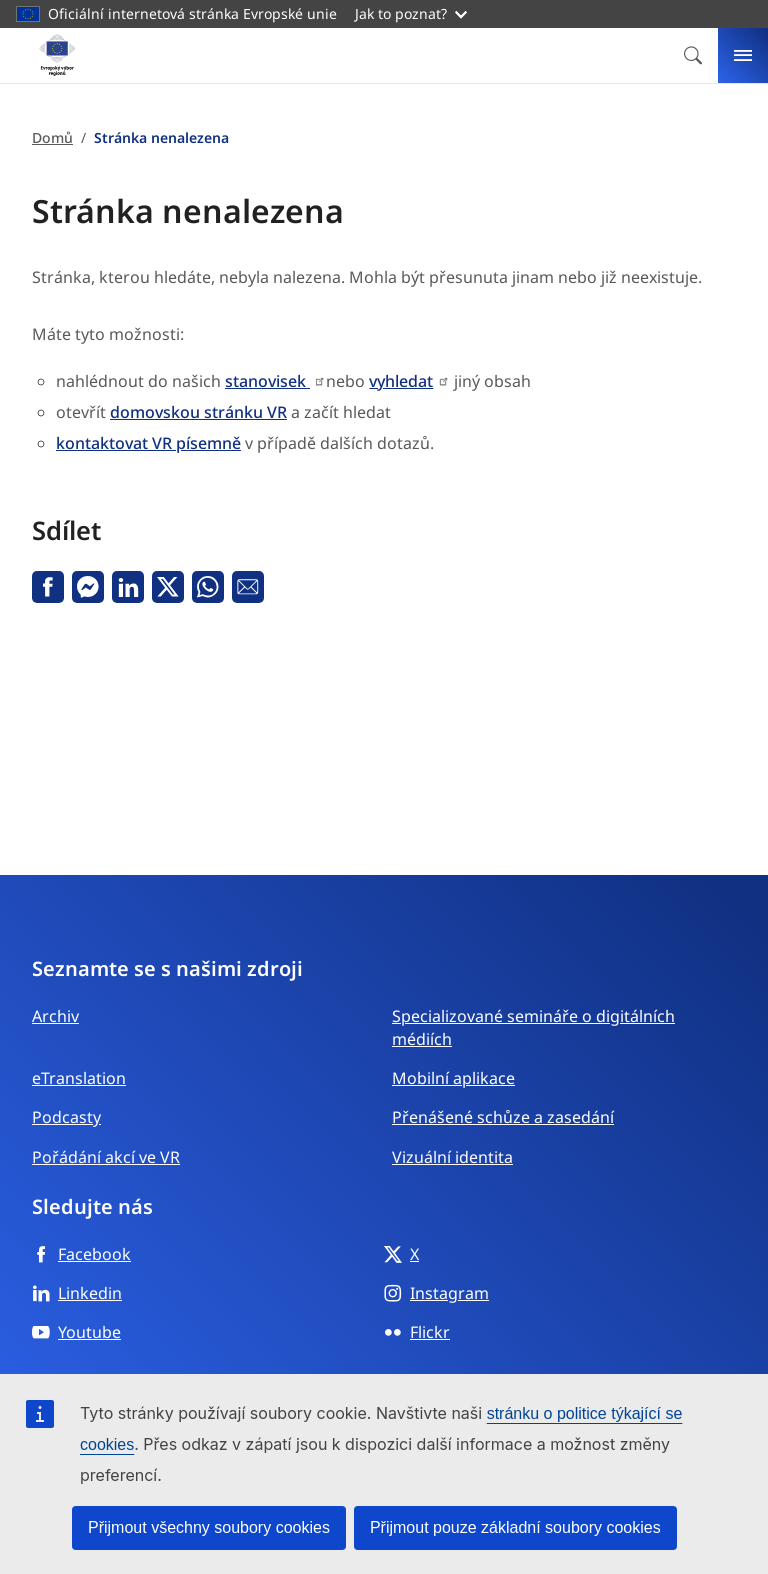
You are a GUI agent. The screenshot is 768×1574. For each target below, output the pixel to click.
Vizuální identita (452, 1157)
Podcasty (66, 1117)
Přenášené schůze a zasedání (503, 1117)
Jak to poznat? (411, 13)
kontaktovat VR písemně (148, 443)
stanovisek (267, 381)
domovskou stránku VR (198, 412)
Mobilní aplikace (453, 1078)
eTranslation (79, 1078)
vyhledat (401, 381)
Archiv (55, 1016)
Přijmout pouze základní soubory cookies (515, 1527)
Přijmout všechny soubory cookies (209, 1527)
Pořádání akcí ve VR (106, 1157)
